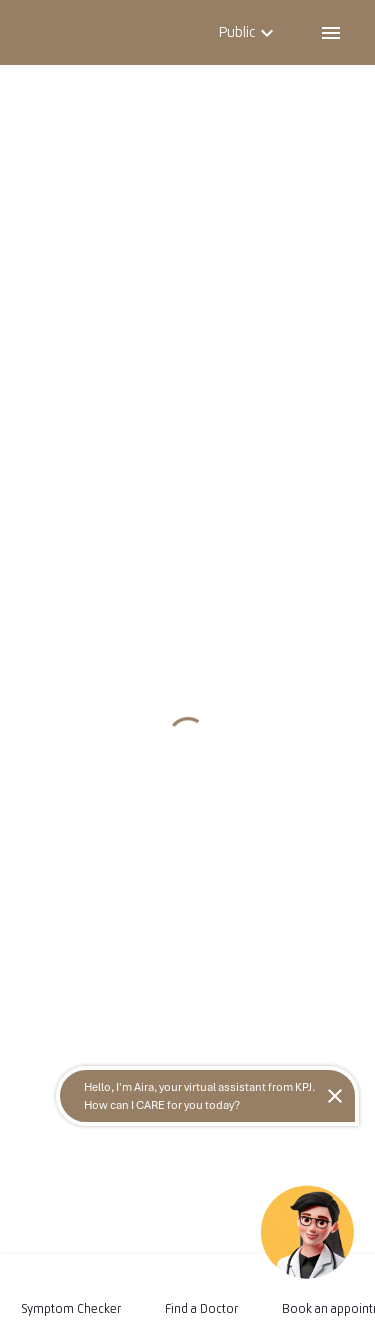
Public (249, 32)
